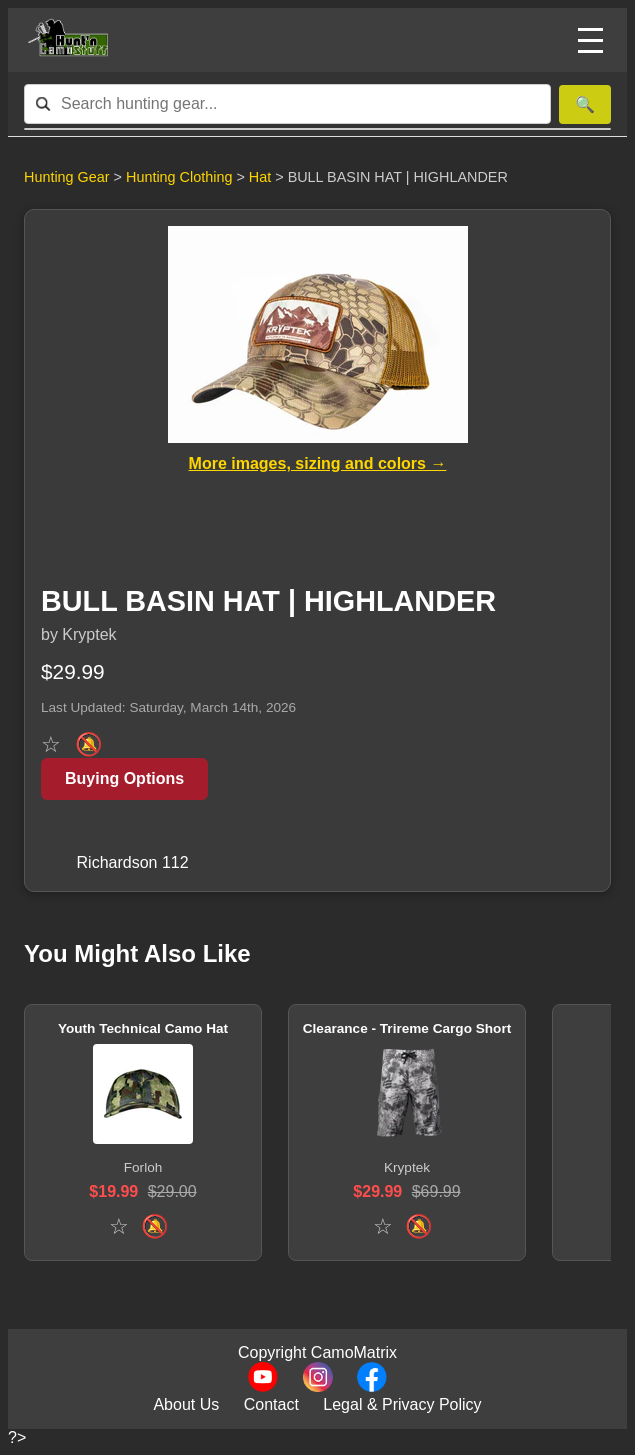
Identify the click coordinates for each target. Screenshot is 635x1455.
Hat (262, 177)
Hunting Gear (67, 177)
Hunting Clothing (181, 177)
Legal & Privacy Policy (402, 1404)
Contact (271, 1404)
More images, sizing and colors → (318, 463)
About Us (186, 1404)
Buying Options (124, 778)
